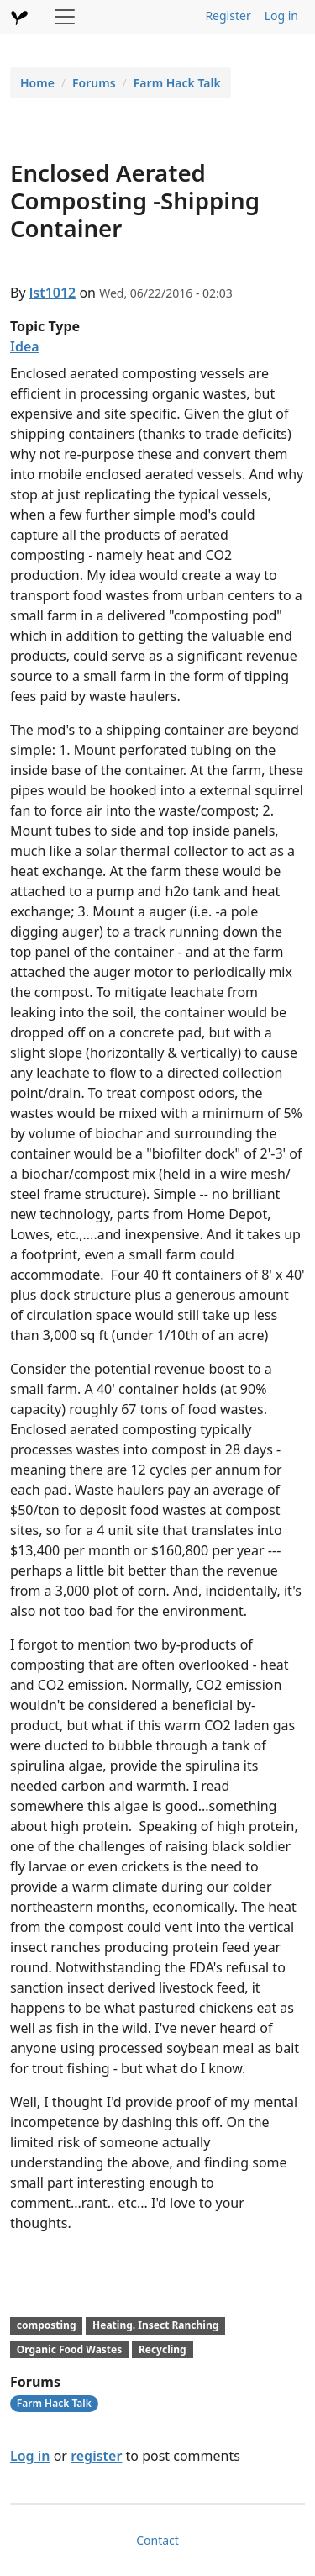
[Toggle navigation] (64, 17)
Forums (94, 83)
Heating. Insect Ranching (155, 2325)
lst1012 (52, 292)
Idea (24, 346)
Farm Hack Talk (177, 83)
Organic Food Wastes (69, 2349)
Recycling (162, 2349)
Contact (157, 2540)
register (96, 2456)
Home (37, 83)
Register (227, 16)
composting (46, 2325)
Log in (281, 16)
